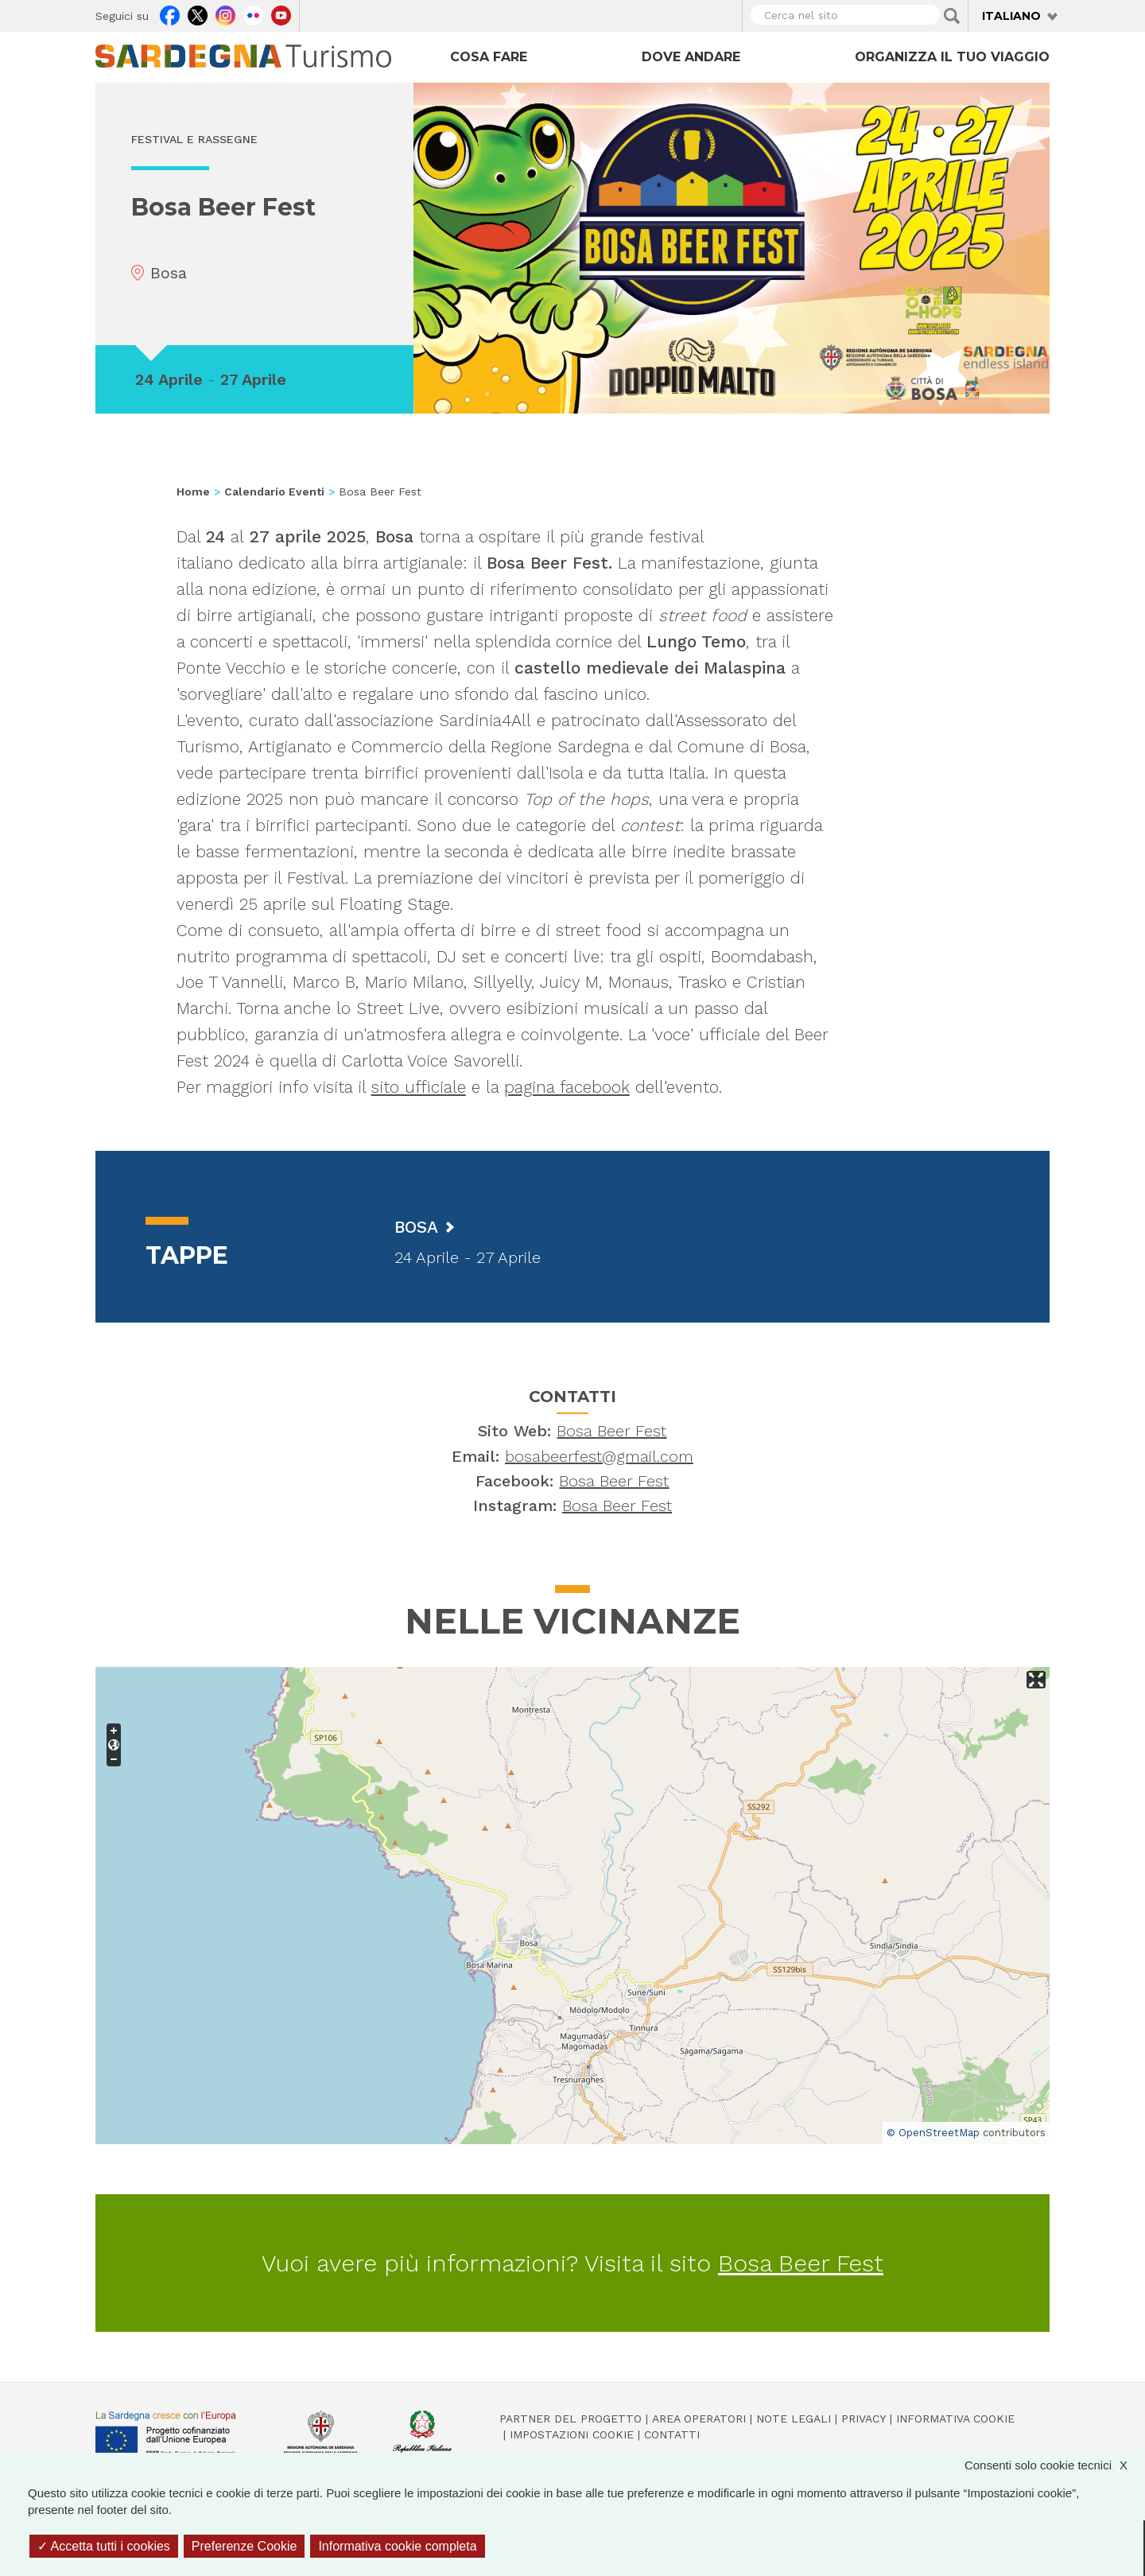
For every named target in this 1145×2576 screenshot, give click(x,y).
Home (193, 491)
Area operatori (699, 2418)
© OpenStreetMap (933, 2133)
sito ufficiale (418, 1087)
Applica (952, 16)
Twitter (198, 13)
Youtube (281, 13)
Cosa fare (488, 56)
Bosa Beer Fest (611, 1430)
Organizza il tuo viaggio (952, 56)
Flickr (253, 13)
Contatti (672, 2434)
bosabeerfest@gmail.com (599, 1456)
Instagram (225, 13)
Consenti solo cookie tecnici (1054, 2465)
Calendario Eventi (274, 491)
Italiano (1011, 16)
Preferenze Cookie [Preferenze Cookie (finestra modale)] (244, 2546)
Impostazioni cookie (572, 2434)
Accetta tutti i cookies (103, 2546)
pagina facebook (567, 1087)
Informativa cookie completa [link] (397, 2546)
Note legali (793, 2418)
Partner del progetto (570, 2418)
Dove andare (691, 56)
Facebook (170, 13)
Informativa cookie (955, 2418)
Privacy (863, 2418)
